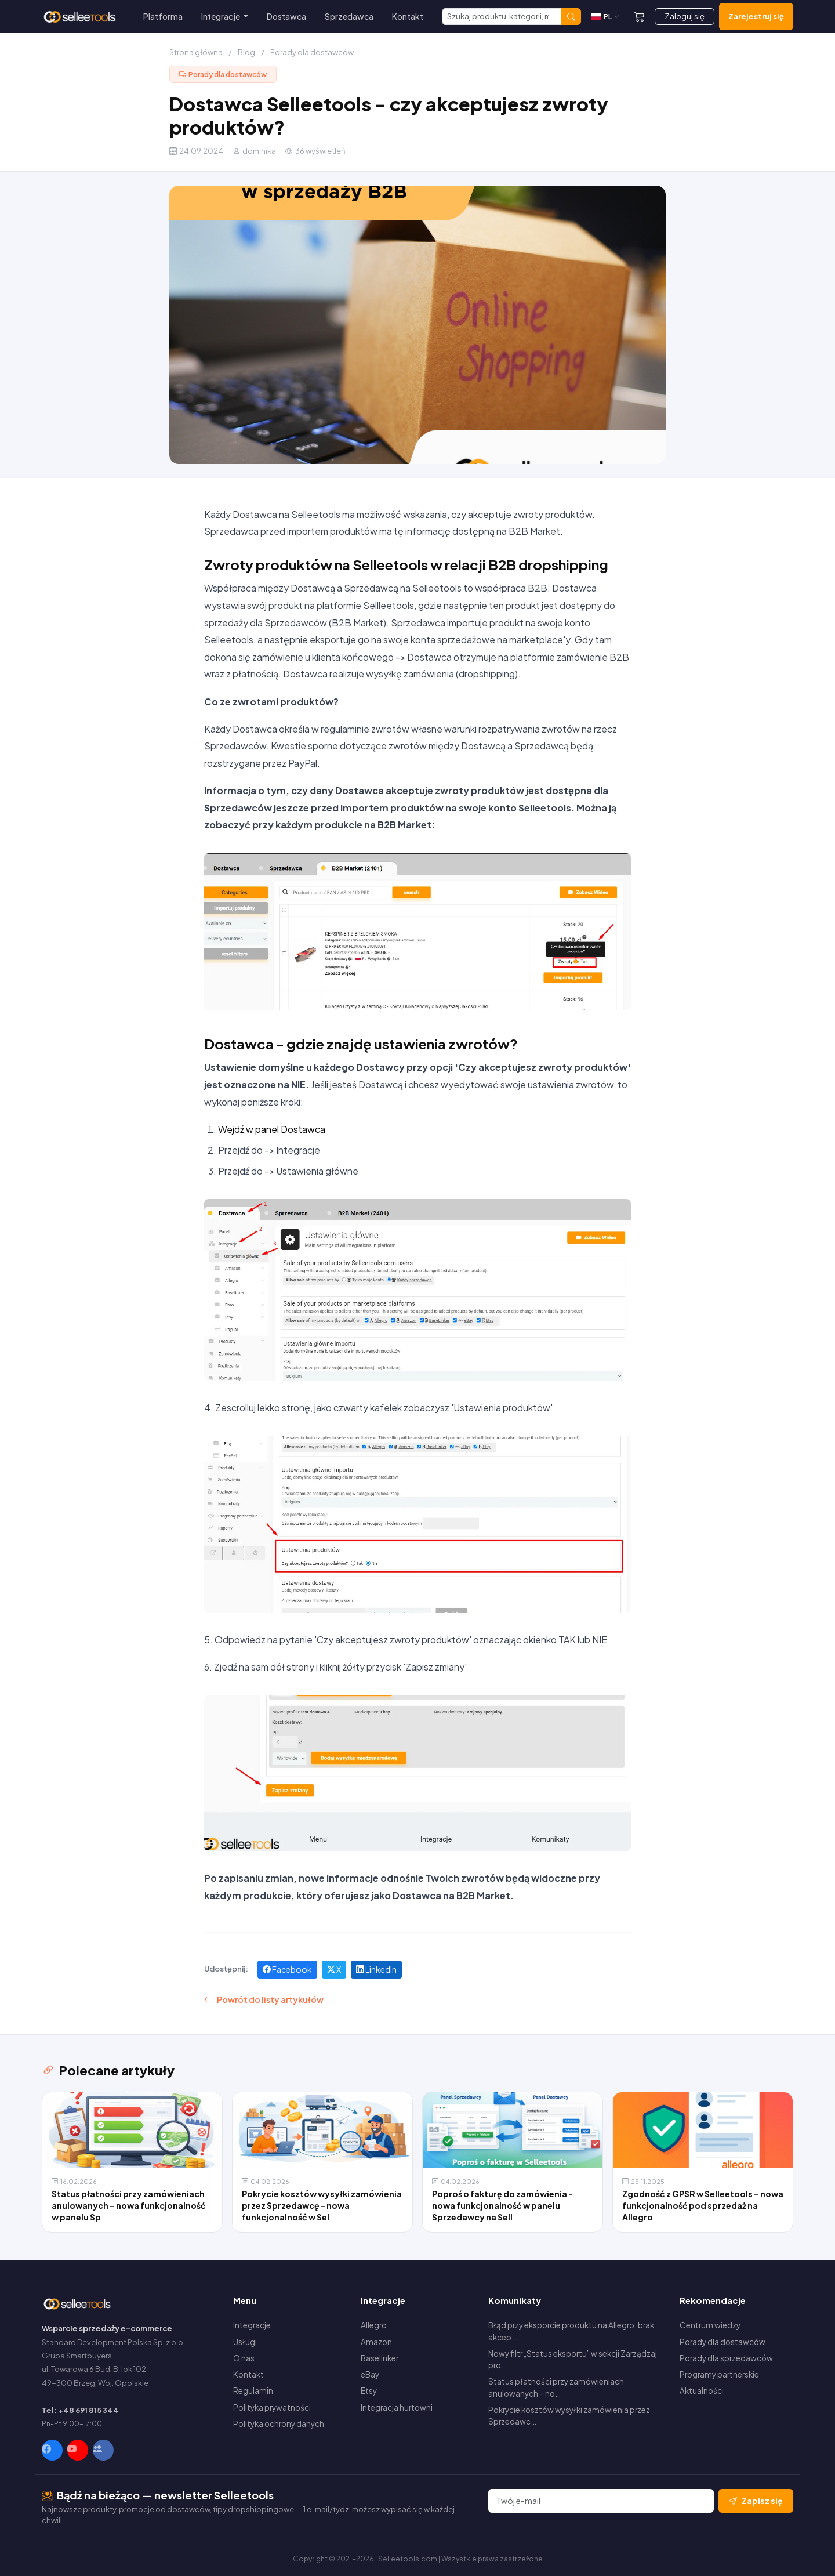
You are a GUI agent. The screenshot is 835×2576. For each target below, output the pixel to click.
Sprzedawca (349, 16)
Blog (246, 52)
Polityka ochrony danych (278, 2424)
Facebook (287, 1969)
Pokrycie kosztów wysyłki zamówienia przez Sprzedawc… (569, 2415)
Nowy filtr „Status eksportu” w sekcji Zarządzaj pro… (572, 2359)
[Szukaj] (502, 17)
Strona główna (196, 52)
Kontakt (407, 16)
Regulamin (253, 2391)
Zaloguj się (685, 16)
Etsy (369, 2391)
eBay (370, 2374)
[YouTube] (77, 2450)
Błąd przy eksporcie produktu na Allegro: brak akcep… (571, 2331)
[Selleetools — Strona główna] (81, 17)
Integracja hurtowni (397, 2407)
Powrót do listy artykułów (264, 2000)
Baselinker (379, 2358)
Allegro (374, 2325)
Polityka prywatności (272, 2407)
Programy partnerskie (719, 2374)
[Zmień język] (605, 17)
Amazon (376, 2342)
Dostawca (286, 16)
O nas (244, 2358)
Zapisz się (756, 2501)
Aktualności (702, 2391)
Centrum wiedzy (710, 2325)
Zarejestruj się (756, 16)
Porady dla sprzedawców (726, 2358)
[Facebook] (52, 2450)
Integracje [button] (221, 16)
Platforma (163, 16)
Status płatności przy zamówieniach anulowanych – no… (556, 2387)
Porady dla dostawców (312, 52)
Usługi (245, 2342)
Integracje (252, 2325)
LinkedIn (376, 1969)
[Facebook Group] (103, 2450)
